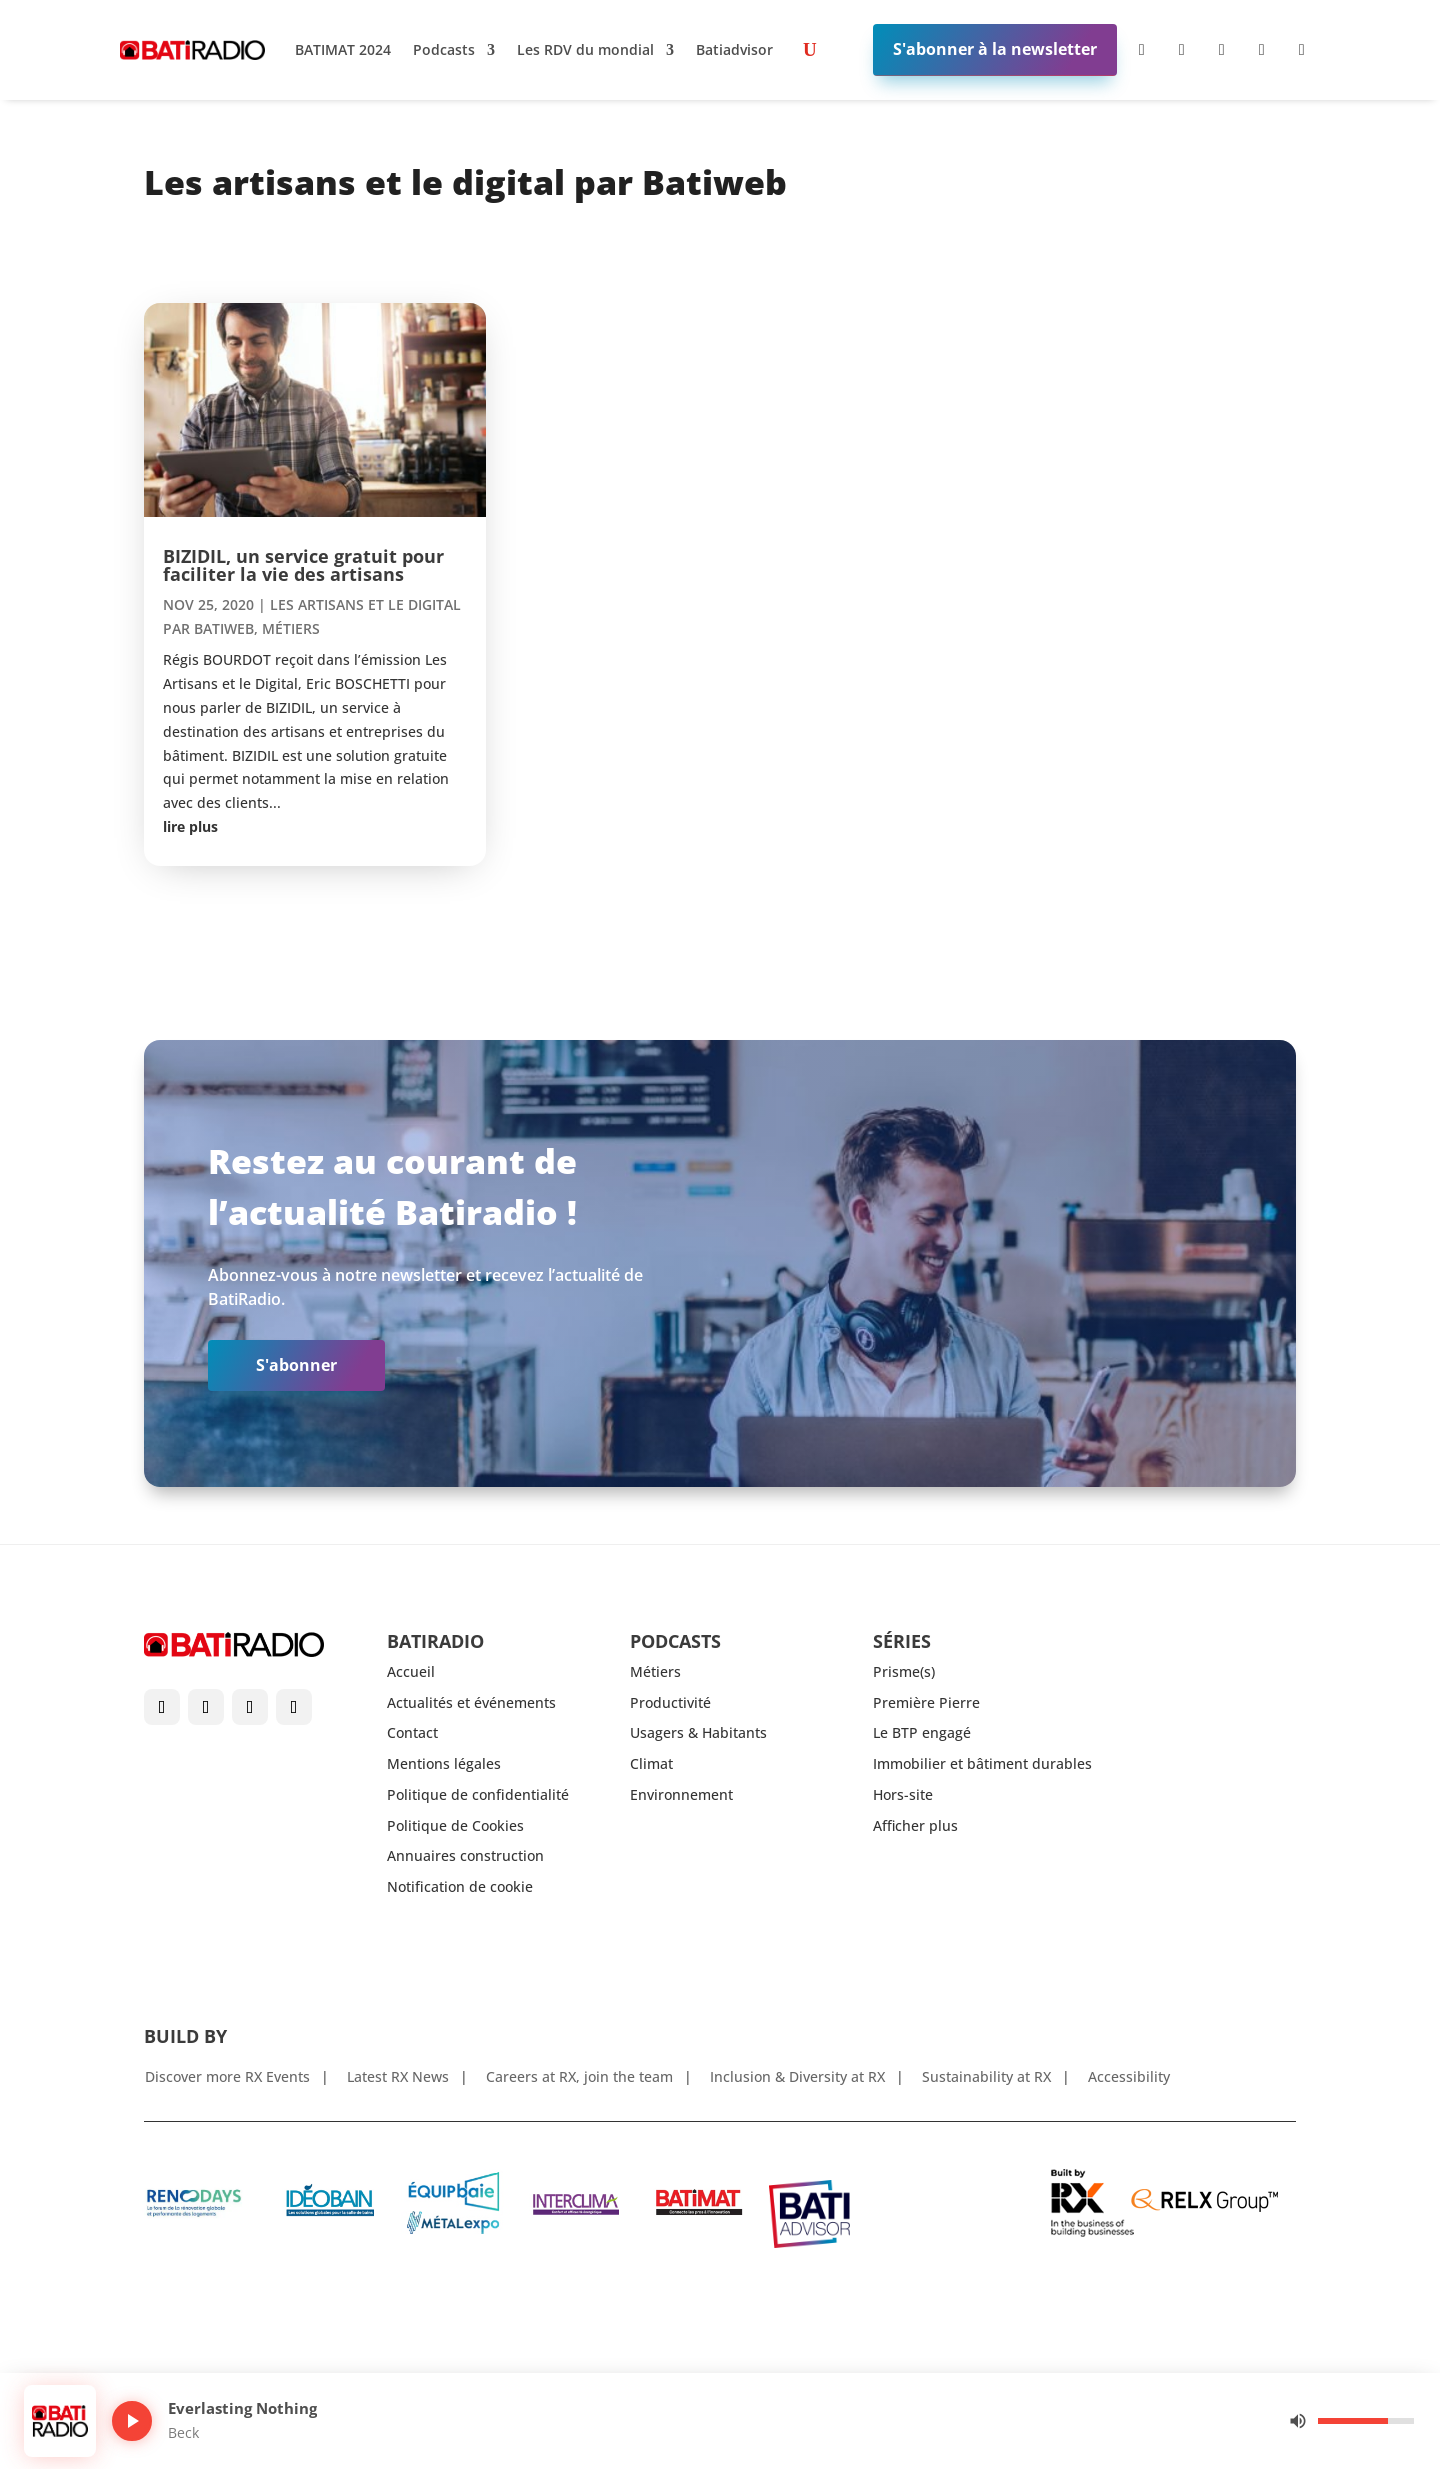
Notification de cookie (460, 1886)
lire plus (190, 826)
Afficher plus (915, 1825)
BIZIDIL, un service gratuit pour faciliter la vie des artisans (303, 565)
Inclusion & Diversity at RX (797, 2078)
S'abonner (296, 1365)
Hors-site (903, 1794)
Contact (412, 1732)
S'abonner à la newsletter (995, 49)
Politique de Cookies (455, 1825)
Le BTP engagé (922, 1732)
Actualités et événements (471, 1702)
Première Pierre (926, 1702)
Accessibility (1129, 2078)
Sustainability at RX (986, 2078)
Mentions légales (444, 1763)
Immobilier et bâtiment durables (982, 1763)
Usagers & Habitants (698, 1732)
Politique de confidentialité (478, 1794)
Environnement (681, 1794)
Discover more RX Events (227, 2078)
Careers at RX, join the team (579, 2078)
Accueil (411, 1671)
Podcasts (444, 49)
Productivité (670, 1702)
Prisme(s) (904, 1671)
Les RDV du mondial (585, 49)
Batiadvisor (734, 49)
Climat (651, 1763)
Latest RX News (398, 2078)
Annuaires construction (465, 1855)
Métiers (291, 628)
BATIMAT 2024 (343, 49)
